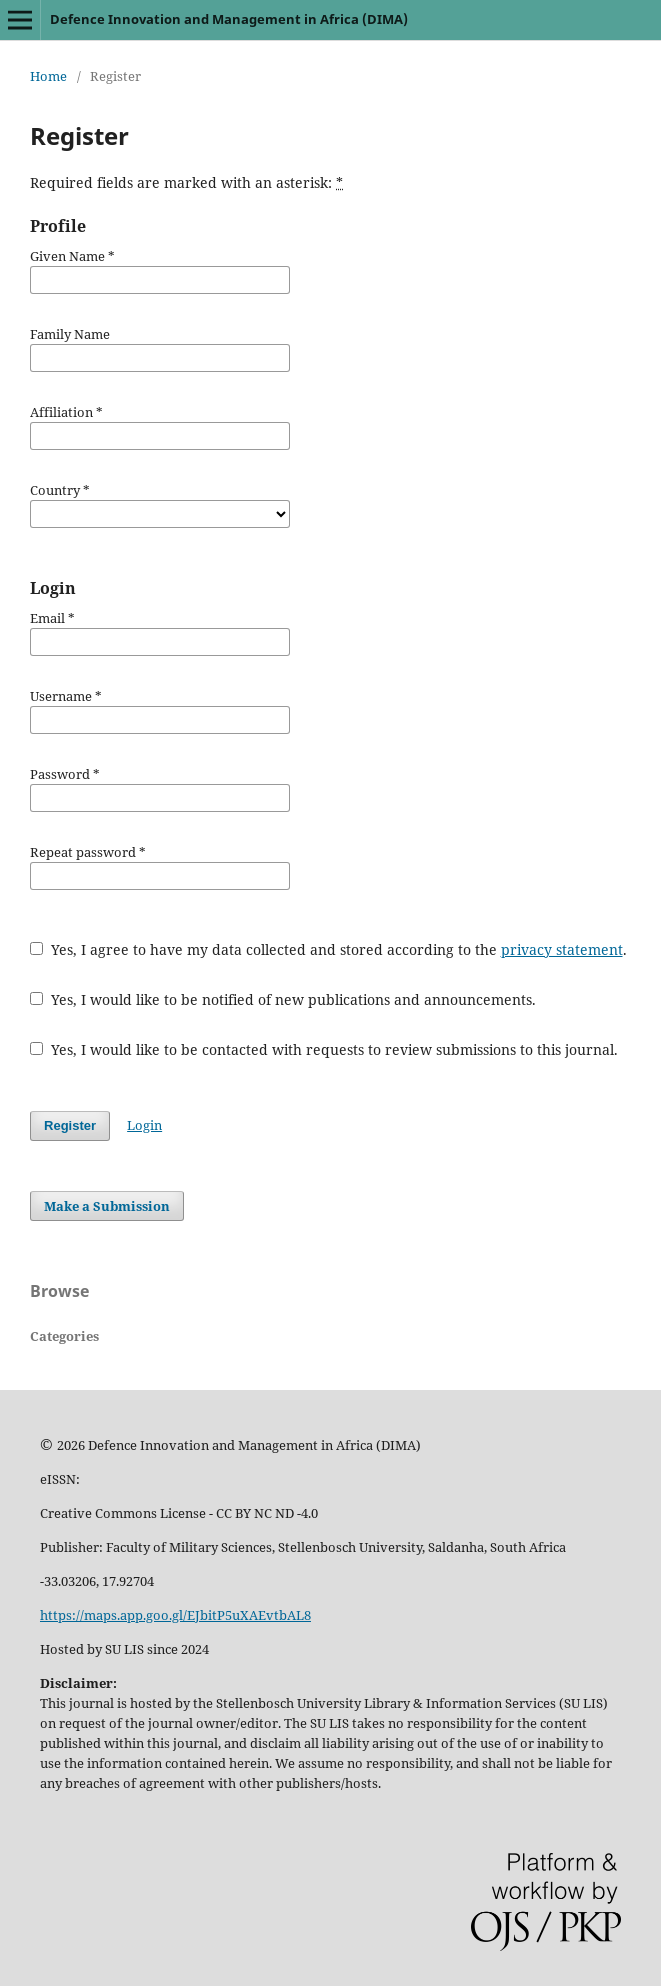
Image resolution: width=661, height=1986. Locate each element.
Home (48, 76)
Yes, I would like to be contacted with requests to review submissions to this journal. (324, 1049)
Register (70, 1125)
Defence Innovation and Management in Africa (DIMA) (229, 19)
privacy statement (562, 949)
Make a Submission (107, 1206)
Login (144, 1125)
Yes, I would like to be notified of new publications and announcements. (283, 999)
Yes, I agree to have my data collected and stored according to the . (328, 949)
